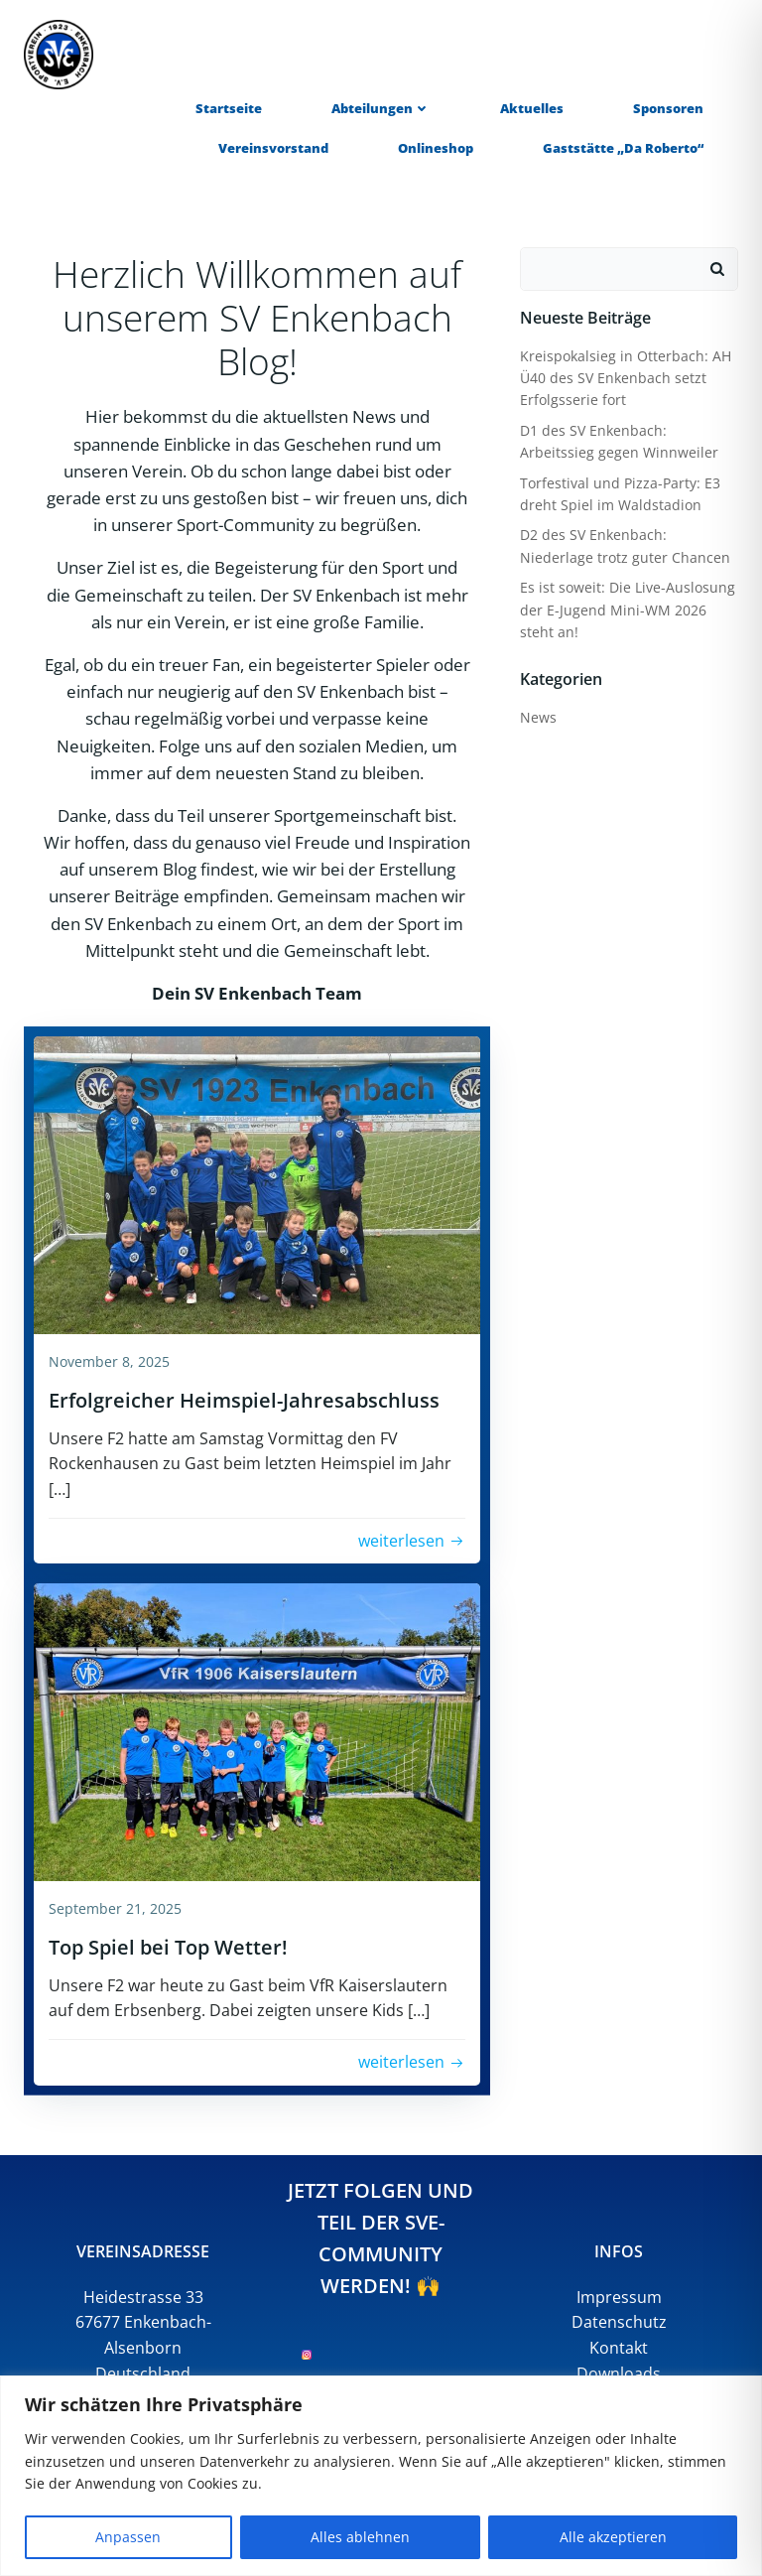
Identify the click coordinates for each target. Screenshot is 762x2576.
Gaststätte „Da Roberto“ (623, 148)
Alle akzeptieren (613, 2536)
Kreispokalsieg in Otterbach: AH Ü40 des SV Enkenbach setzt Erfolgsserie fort (625, 378)
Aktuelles (532, 108)
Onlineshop (435, 148)
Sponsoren (668, 108)
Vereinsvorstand (273, 148)
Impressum (619, 2297)
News (538, 717)
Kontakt (618, 2348)
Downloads (618, 2373)
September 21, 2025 (115, 1908)
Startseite (228, 108)
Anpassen (128, 2536)
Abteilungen (381, 108)
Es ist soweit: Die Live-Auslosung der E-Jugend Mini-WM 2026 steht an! (627, 609)
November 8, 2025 (109, 1361)
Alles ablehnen (360, 2536)
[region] (381, 2475)
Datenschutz (619, 2322)
